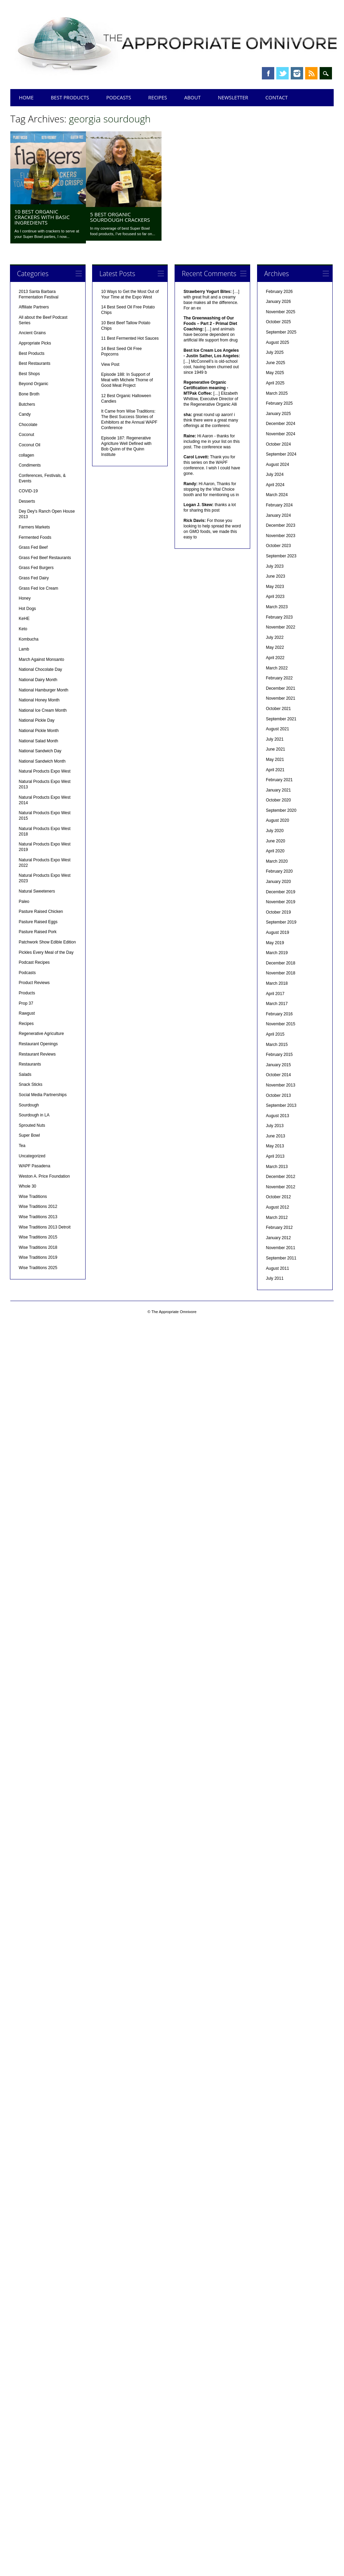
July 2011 (275, 1278)
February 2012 (279, 1227)
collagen (26, 455)
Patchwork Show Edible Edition (47, 942)
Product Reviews (34, 982)
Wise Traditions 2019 (38, 1257)
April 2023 (275, 596)
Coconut (26, 434)
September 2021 (281, 719)
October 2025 (278, 321)
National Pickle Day (37, 720)
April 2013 (275, 1156)
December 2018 (280, 963)
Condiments (30, 465)
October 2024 (278, 444)
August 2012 (277, 1207)
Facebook (268, 73)
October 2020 (278, 800)
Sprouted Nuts (32, 1125)
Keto (23, 628)
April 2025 (275, 383)
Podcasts (118, 97)
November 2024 (280, 434)
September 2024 (281, 454)
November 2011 (280, 1247)
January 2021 (278, 790)
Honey (25, 598)
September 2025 (281, 332)
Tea (22, 1145)
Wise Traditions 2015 (38, 1237)
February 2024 (279, 505)
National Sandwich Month (42, 761)
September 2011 (281, 1258)
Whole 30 (27, 1186)
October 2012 (278, 1196)
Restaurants (30, 1064)
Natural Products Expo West (45, 771)
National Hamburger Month (43, 690)
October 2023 (278, 545)
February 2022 (279, 678)
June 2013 (275, 1136)
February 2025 (279, 403)
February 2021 (279, 779)
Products (27, 993)
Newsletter (233, 97)
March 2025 (277, 393)
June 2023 (275, 576)
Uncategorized (32, 1156)
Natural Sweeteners (37, 891)
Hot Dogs (27, 608)
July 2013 (275, 1125)
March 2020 (277, 861)
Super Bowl (29, 1135)
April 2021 (275, 769)
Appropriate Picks (35, 343)
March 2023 (277, 606)
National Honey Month (39, 700)
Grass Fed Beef (33, 547)
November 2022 (280, 627)
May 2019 (275, 942)
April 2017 (275, 993)
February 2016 (279, 1014)
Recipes (157, 97)
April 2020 (275, 851)
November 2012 (280, 1187)
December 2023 (280, 525)
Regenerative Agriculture (41, 1033)
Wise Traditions (33, 1196)
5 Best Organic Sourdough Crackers (120, 217)
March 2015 (277, 1044)
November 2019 (280, 901)
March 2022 (277, 668)
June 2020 (275, 841)
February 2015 (279, 1054)
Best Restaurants (35, 363)
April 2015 (275, 1034)
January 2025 (278, 413)
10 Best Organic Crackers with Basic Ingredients (42, 217)
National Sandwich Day (40, 751)
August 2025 (277, 342)
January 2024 (278, 515)
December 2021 (280, 688)
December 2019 (280, 891)
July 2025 (275, 352)
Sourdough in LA (34, 1115)
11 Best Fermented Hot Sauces (129, 338)
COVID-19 (28, 491)
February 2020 (279, 871)
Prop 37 (26, 1003)
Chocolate (28, 424)
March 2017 (277, 1003)
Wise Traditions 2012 (38, 1206)
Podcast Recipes (34, 962)
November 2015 (280, 1024)
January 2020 (278, 881)
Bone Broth (29, 394)
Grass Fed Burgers (36, 567)
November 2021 (280, 698)
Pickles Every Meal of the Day (46, 952)
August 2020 (277, 820)
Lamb (24, 649)
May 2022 (275, 647)
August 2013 (277, 1115)
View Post (110, 364)
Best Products (70, 97)
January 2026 (278, 301)
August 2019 (277, 932)
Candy (25, 414)
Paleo (24, 901)
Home (26, 97)
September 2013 (281, 1105)
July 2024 (275, 474)
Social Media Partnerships (43, 1094)
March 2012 (277, 1217)
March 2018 (277, 983)
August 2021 (277, 729)
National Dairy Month (38, 679)
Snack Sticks (31, 1084)
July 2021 (275, 739)
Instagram (297, 73)
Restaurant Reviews (37, 1054)
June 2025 (275, 362)
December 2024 (280, 423)
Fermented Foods (35, 537)
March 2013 (277, 1166)
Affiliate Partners (34, 307)
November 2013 (280, 1085)
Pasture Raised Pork (38, 931)
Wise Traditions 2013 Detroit (45, 1227)
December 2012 (280, 1176)
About (192, 97)
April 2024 (275, 484)
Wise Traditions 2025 (38, 1267)
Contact (276, 97)
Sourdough (29, 1105)
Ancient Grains (32, 332)
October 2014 (278, 1074)
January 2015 (278, 1064)
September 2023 (281, 556)
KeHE (24, 618)
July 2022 (275, 637)
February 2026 (279, 291)
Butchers (27, 404)
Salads (25, 1074)
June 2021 (275, 749)
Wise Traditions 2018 (38, 1247)
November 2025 (280, 311)
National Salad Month (38, 741)
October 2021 (278, 708)
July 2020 (275, 830)
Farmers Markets (34, 527)
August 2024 (277, 464)
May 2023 (275, 586)
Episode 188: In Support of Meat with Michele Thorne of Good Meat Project (127, 380)
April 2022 (275, 657)
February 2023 (279, 617)
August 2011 (277, 1268)
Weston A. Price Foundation (44, 1176)
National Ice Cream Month (43, 710)
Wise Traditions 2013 (38, 1216)
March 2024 (277, 494)
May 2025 (275, 372)
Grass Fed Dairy (34, 578)
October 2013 (278, 1095)
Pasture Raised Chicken (41, 911)
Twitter (282, 73)
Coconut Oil (30, 445)
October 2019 (278, 912)
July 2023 (275, 566)
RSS (311, 73)
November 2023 (280, 535)
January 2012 (278, 1237)
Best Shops (29, 373)
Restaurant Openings (38, 1043)
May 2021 (275, 759)
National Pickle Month (39, 730)
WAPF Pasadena (35, 1166)
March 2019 (277, 952)
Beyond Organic (33, 383)
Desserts (27, 501)
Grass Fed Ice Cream (38, 588)
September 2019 (281, 922)
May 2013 (275, 1146)
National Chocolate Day (40, 669)
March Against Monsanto (41, 659)
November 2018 (280, 973)
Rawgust (27, 1013)
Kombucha (28, 639)
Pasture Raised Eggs (38, 921)
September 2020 (281, 810)
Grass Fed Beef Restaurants (45, 557)
